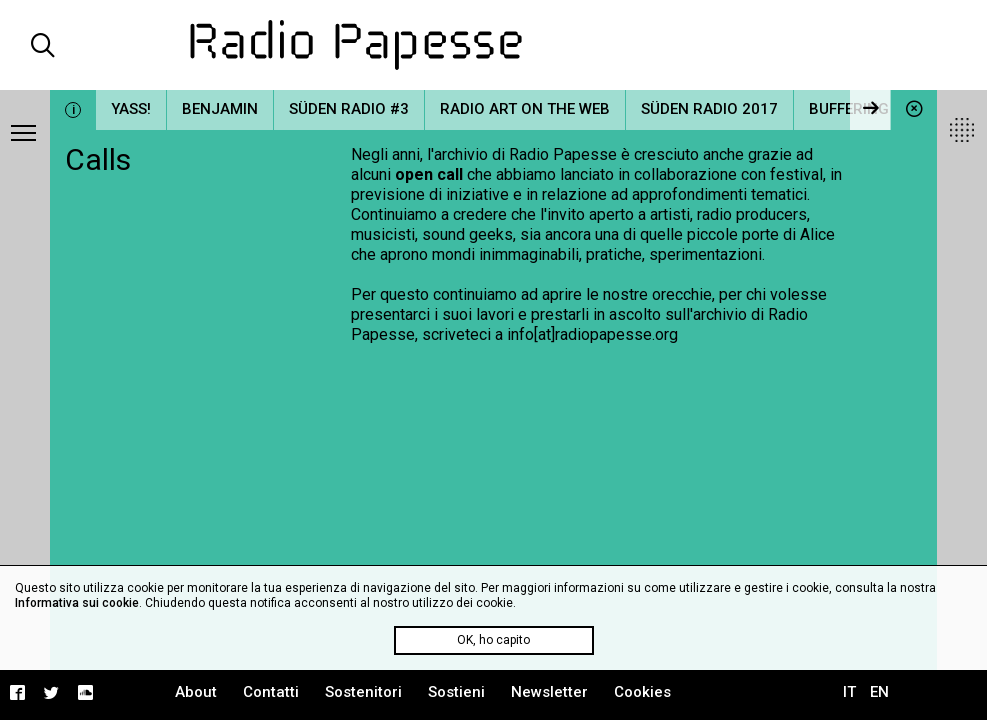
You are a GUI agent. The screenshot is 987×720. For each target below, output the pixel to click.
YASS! (131, 109)
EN (879, 692)
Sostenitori (363, 692)
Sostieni (456, 692)
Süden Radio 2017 (709, 109)
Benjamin (220, 109)
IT (849, 692)
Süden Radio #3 (349, 109)
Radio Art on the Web (525, 109)
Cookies (642, 692)
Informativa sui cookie (77, 603)
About (196, 692)
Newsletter (549, 692)
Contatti (271, 692)
